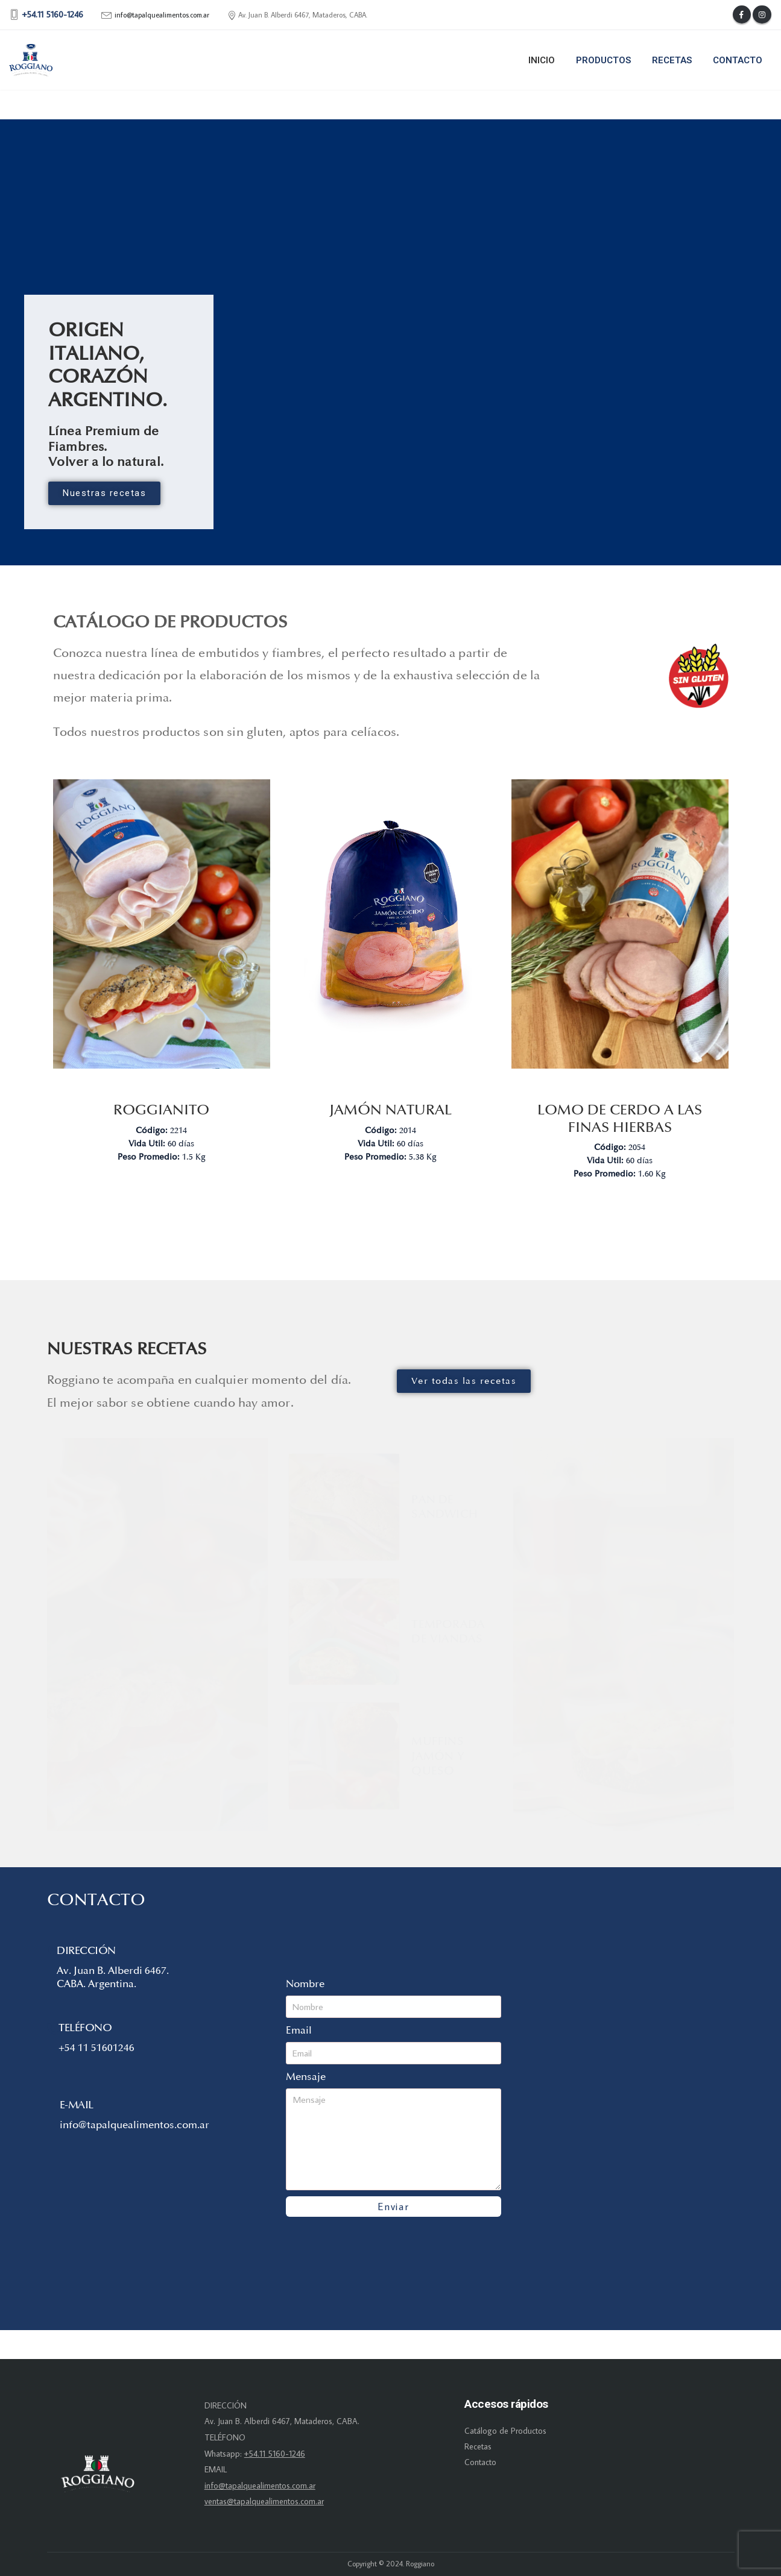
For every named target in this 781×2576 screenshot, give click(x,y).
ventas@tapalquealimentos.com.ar (264, 2501)
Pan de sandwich (444, 1506)
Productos (603, 60)
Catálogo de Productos (505, 2430)
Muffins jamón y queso (437, 1755)
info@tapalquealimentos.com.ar (162, 15)
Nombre (305, 1984)
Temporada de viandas (448, 1631)
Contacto (737, 60)
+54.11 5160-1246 (274, 2453)
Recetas (672, 60)
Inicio (541, 60)
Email (299, 2030)
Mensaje (306, 2076)
